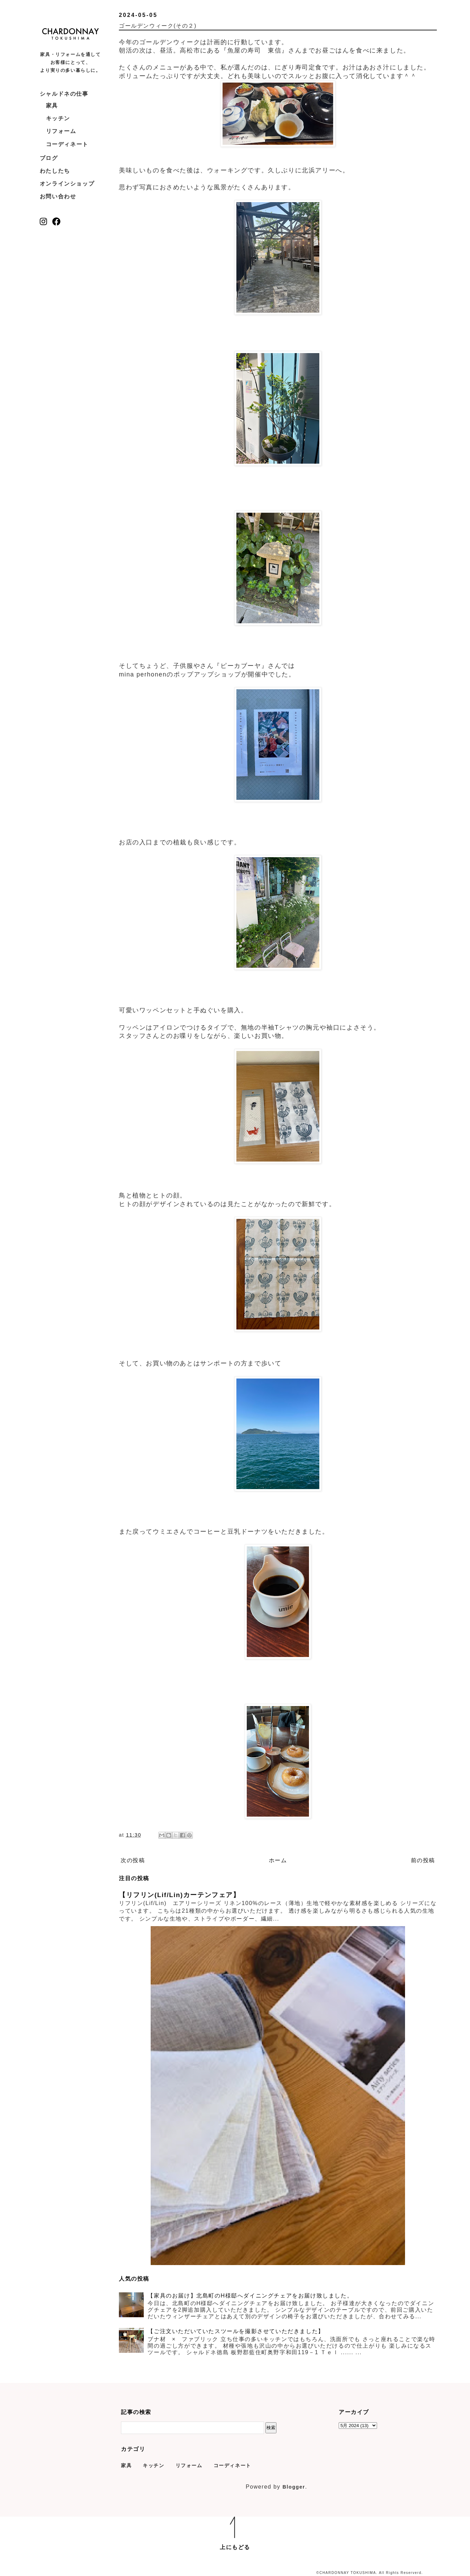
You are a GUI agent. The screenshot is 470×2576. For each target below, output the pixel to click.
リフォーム (61, 131)
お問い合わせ (58, 196)
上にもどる (235, 2547)
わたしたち (55, 171)
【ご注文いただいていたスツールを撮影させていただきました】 (236, 2331)
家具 (52, 105)
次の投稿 (133, 1860)
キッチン (58, 118)
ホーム (278, 1860)
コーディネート (67, 144)
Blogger (293, 2487)
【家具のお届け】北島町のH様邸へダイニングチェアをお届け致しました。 (250, 2296)
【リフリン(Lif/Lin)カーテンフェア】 (179, 1894)
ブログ (49, 158)
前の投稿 (423, 1860)
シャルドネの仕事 (64, 94)
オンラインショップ (67, 184)
